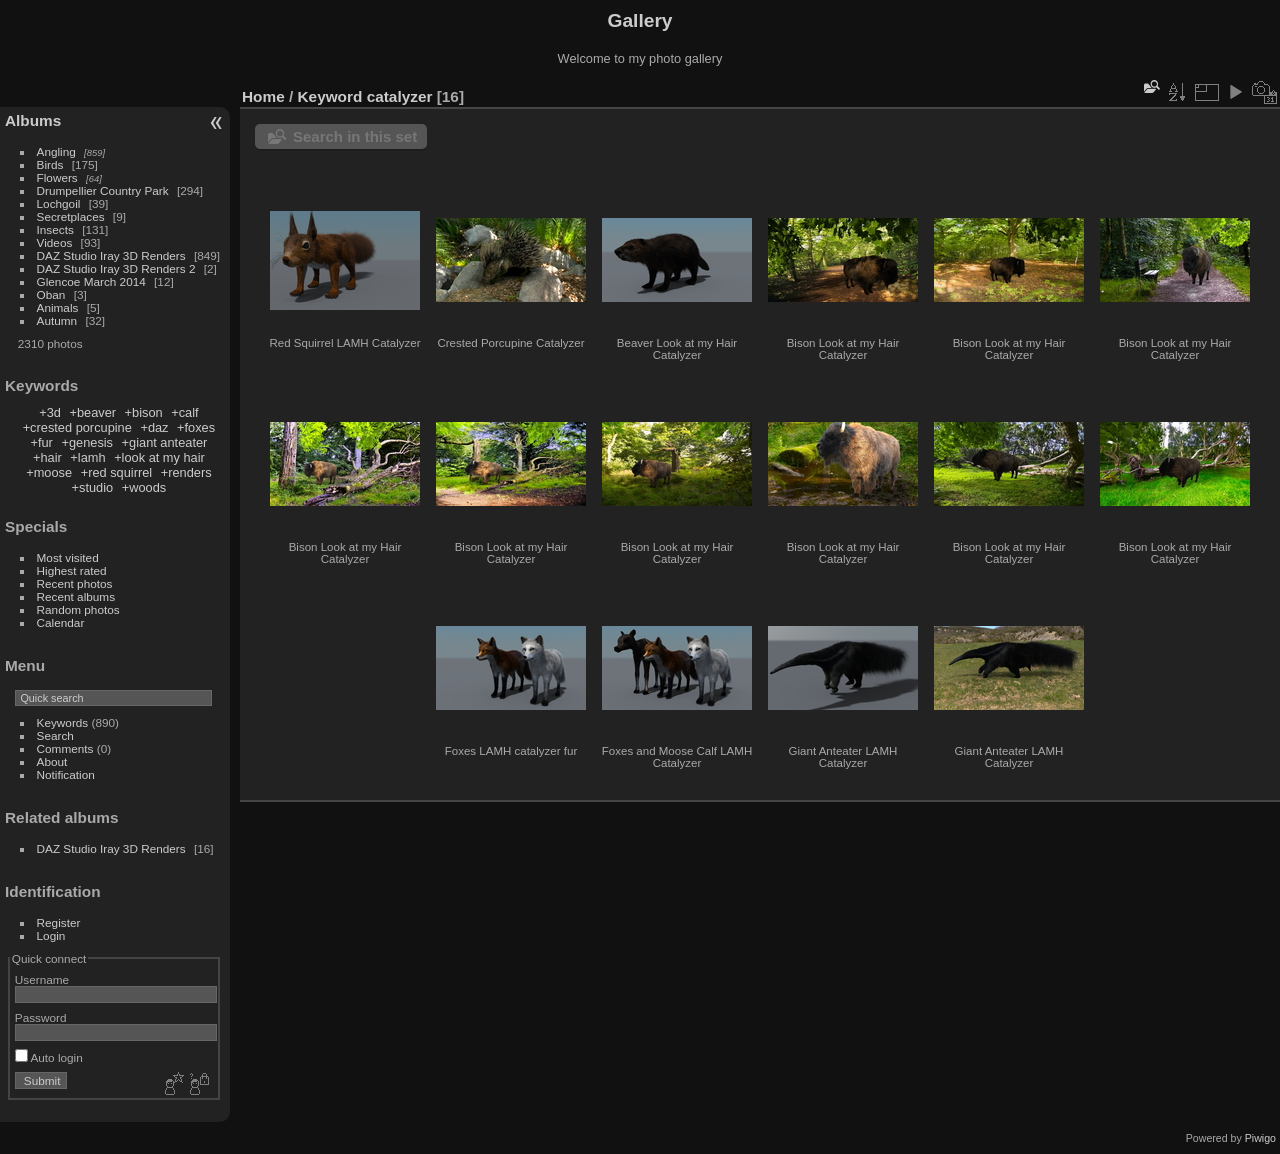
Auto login (49, 1057)
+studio (93, 487)
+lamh (87, 457)
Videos (55, 242)
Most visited (68, 557)
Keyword (330, 96)
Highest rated (72, 570)
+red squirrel (116, 472)
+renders (186, 472)
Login (51, 935)
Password (41, 1017)
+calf (184, 412)
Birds (50, 164)
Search (55, 735)
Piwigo (1260, 1138)
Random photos (78, 609)
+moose (49, 472)
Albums (33, 120)
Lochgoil (59, 203)
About (52, 761)
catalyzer (400, 96)
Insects (55, 229)
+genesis (87, 442)
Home (263, 96)
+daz (154, 427)
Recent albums (76, 596)
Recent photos (75, 583)
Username (42, 979)
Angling (56, 151)
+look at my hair (159, 457)
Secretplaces (71, 216)
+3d (50, 412)
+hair (47, 457)
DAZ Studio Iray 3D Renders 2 (116, 268)
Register (59, 922)
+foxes (196, 427)
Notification (66, 774)
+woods (144, 487)
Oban (51, 294)
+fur (41, 442)
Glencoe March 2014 (91, 281)
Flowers (57, 177)
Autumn (57, 320)
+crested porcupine (77, 427)
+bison (144, 412)
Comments (65, 748)
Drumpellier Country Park (103, 190)
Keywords (63, 722)
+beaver (92, 412)
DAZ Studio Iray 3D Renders (111, 255)
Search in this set (355, 136)
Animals (58, 307)
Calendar (61, 622)
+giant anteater (165, 442)
